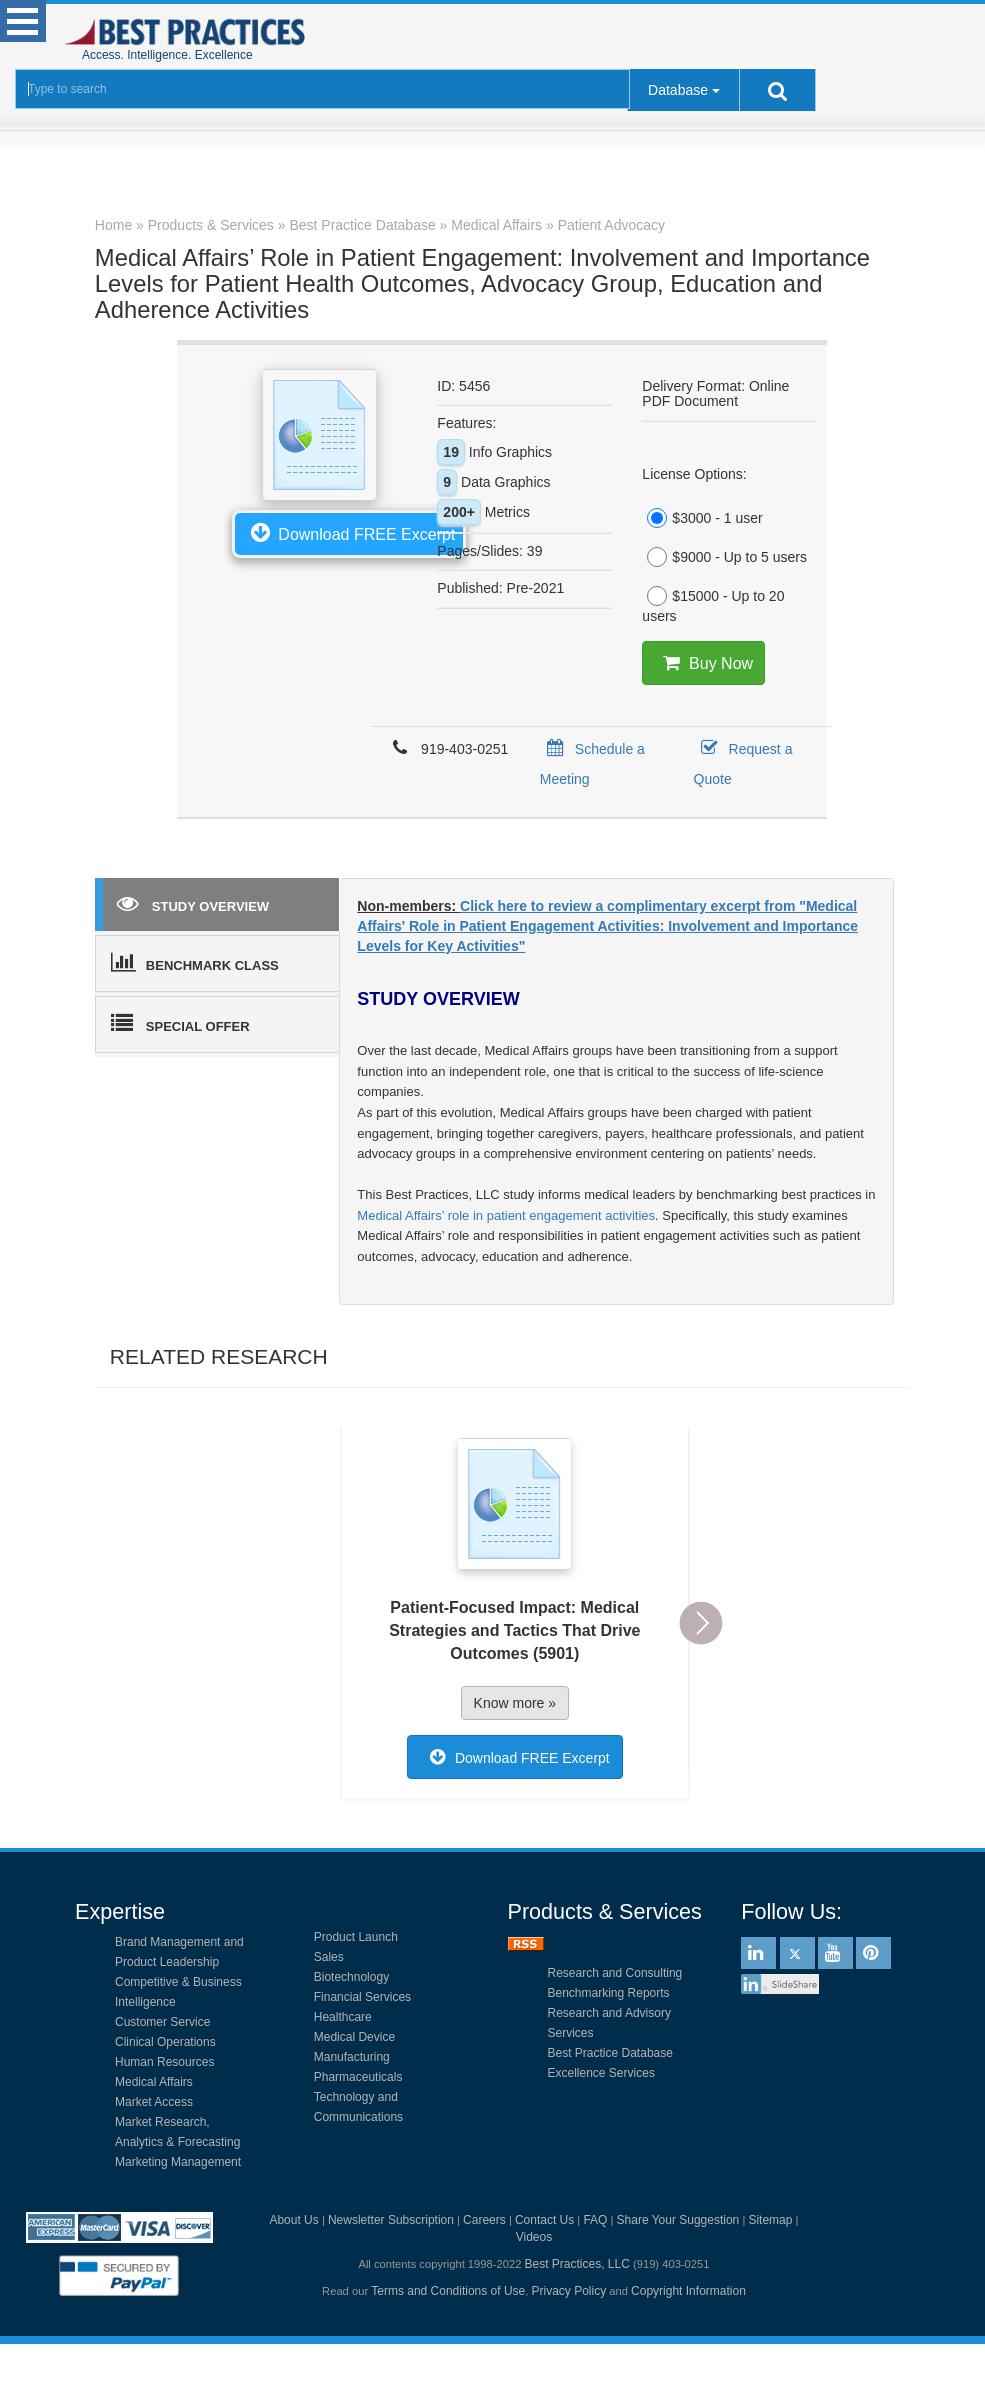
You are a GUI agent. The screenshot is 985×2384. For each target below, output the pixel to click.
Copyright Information (688, 2291)
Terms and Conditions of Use (448, 2291)
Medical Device (354, 2037)
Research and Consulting (615, 1973)
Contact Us (544, 2220)
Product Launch (356, 1937)
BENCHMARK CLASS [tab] (195, 962)
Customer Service (162, 2022)
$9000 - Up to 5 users (724, 557)
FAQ (595, 2220)
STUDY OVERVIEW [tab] (193, 903)
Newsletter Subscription (391, 2220)
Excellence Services (601, 2073)
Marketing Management (178, 2162)
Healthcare (343, 2017)
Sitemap (770, 2220)
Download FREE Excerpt (349, 532)
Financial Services (362, 1997)
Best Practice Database (610, 2053)
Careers (484, 2220)
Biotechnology (351, 1977)
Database (678, 90)
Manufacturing (352, 2057)
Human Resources (164, 2062)
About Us (293, 2220)
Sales (329, 1957)
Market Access (154, 2102)
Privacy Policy (569, 2291)
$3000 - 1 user (702, 518)
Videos (534, 2237)
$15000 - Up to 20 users (713, 605)
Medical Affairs (154, 2082)
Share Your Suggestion (678, 2220)
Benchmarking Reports (609, 1993)
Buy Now (703, 663)
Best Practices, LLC (576, 2264)
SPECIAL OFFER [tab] (180, 1023)
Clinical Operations (165, 2042)
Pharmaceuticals (358, 2077)
